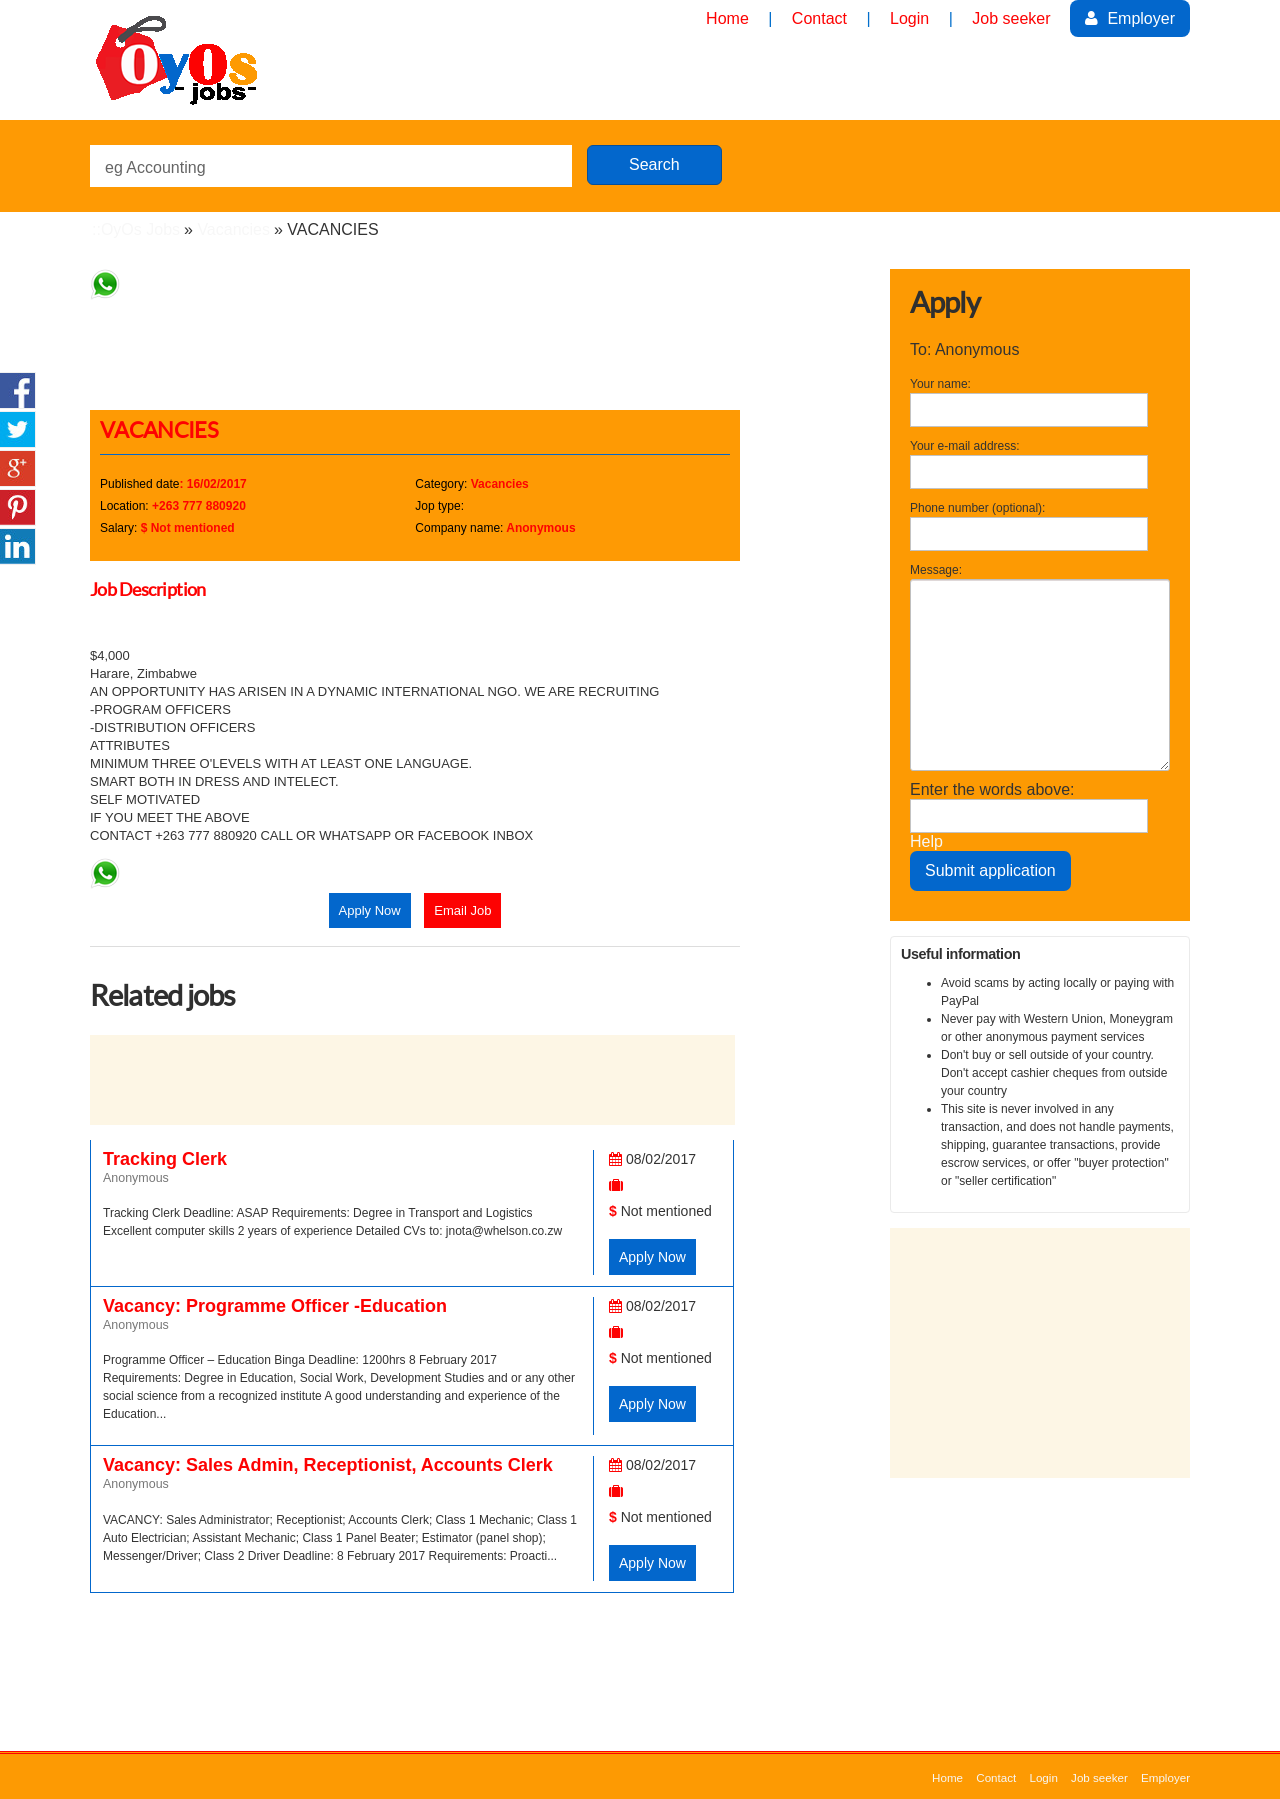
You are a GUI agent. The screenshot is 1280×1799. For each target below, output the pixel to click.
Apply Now (370, 910)
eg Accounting (155, 167)
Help (926, 841)
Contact (996, 1777)
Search (654, 164)
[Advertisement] (454, 345)
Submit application (990, 870)
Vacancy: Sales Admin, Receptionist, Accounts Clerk (328, 1465)
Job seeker (1099, 1777)
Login (1043, 1777)
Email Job (462, 910)
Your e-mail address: (965, 446)
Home (947, 1777)
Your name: (940, 384)
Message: (936, 570)
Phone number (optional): (977, 508)
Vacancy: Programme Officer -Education (275, 1306)
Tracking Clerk (165, 1159)
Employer (1130, 18)
